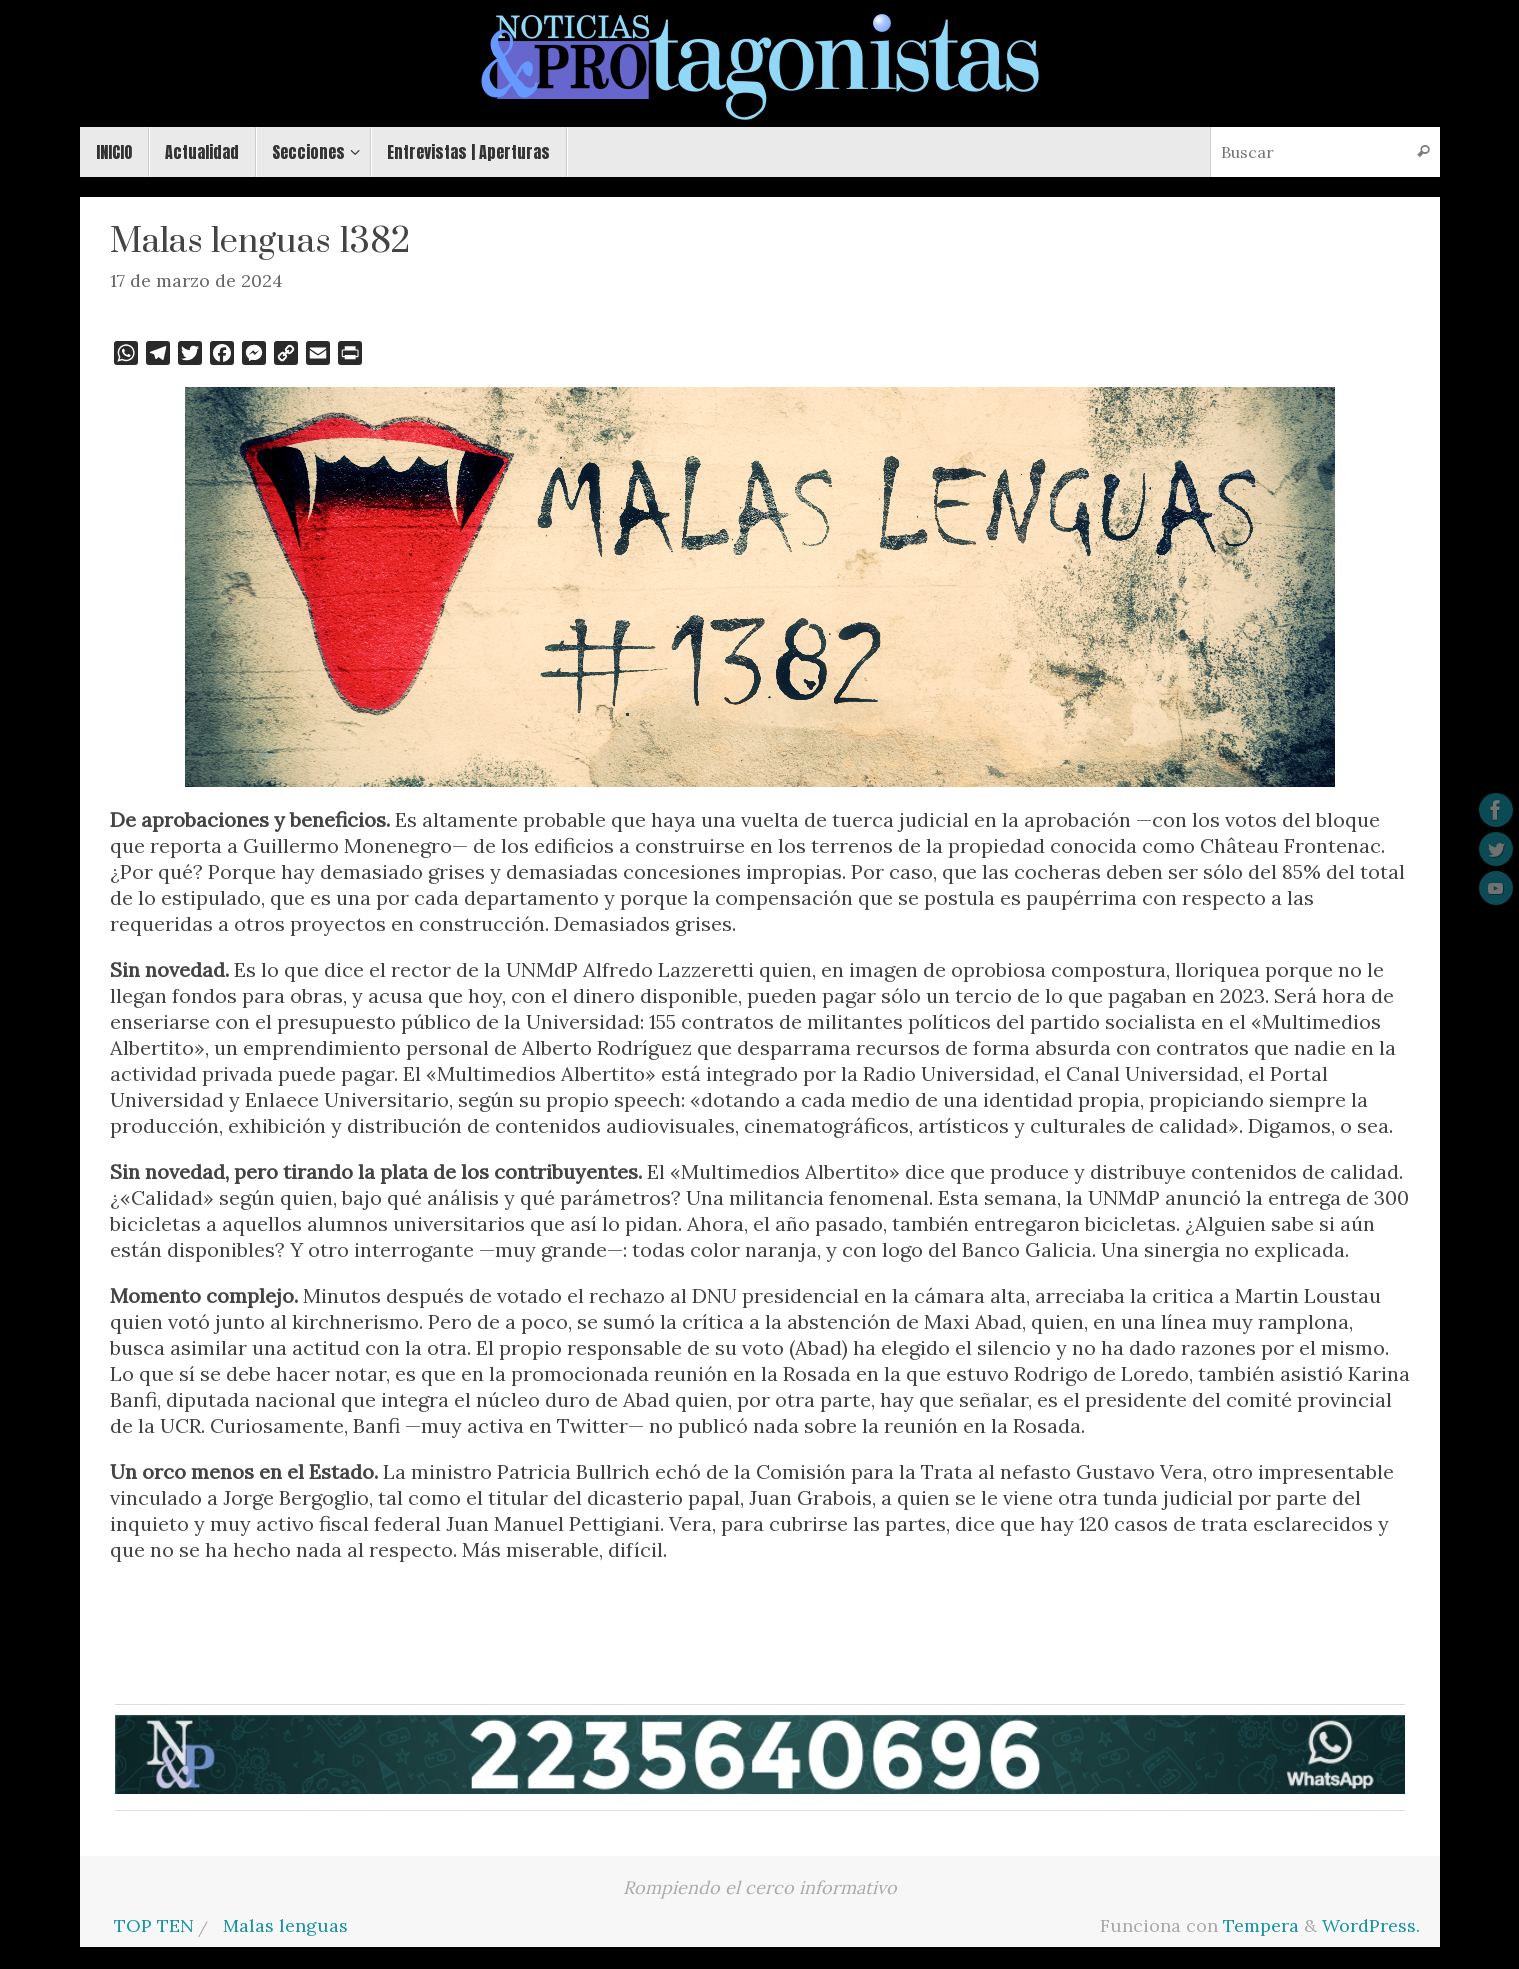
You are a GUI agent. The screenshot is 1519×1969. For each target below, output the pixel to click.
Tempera (1261, 1925)
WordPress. (1371, 1925)
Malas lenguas (285, 1925)
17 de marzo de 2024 (196, 280)
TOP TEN (154, 1925)
